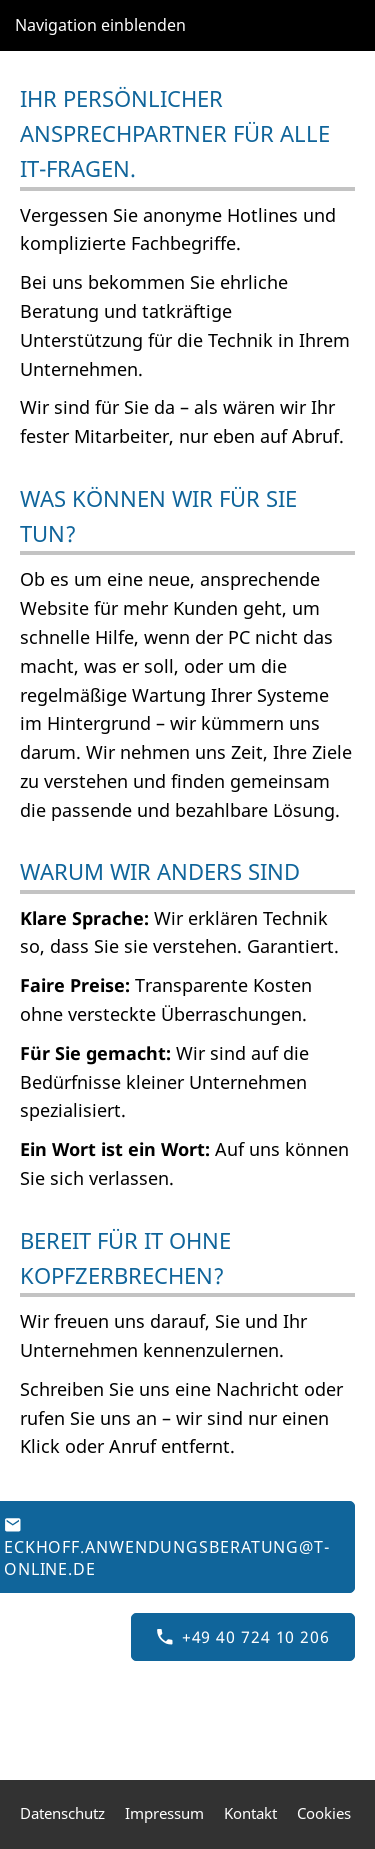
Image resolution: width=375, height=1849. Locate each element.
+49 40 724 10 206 (243, 1637)
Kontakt (250, 1813)
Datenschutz (62, 1813)
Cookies (324, 1813)
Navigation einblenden (100, 25)
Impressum (164, 1813)
